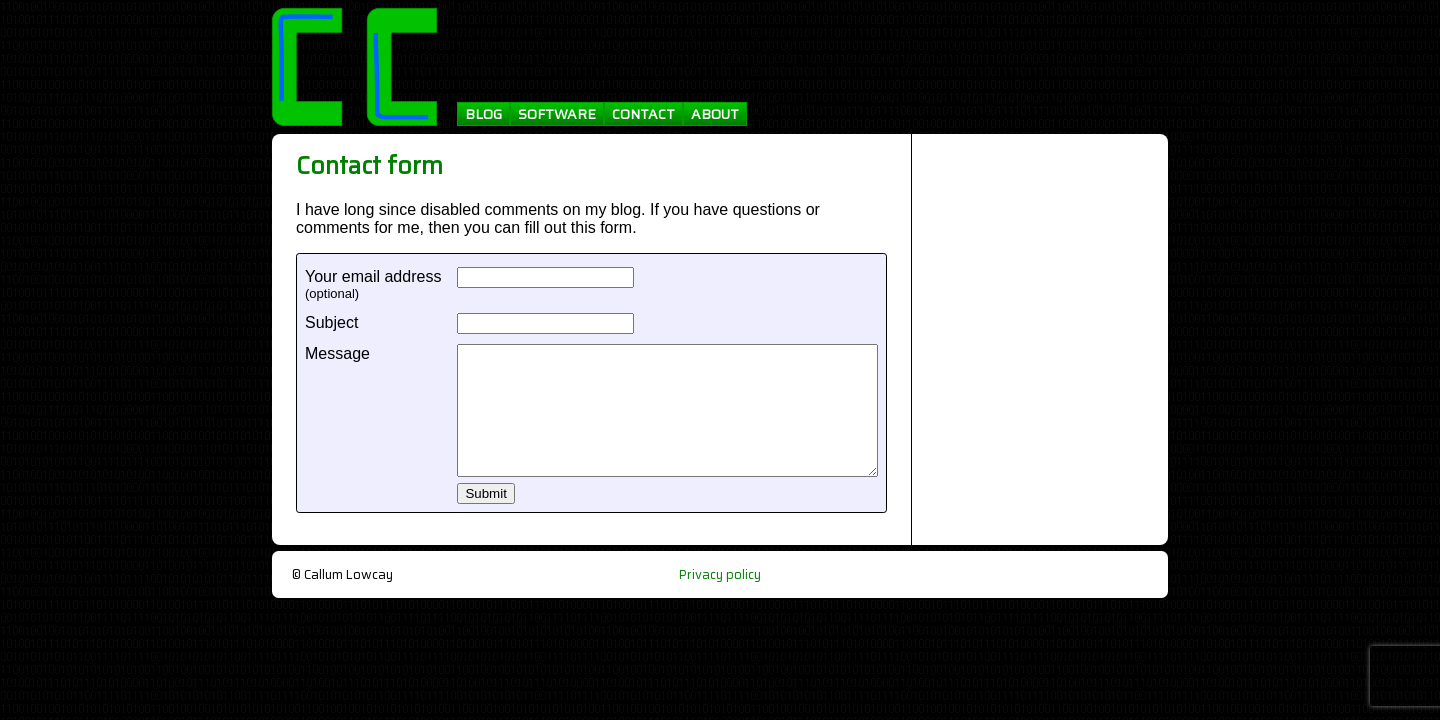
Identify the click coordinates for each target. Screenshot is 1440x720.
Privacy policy (720, 574)
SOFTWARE (557, 114)
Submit (485, 493)
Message (337, 353)
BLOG (483, 114)
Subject (331, 322)
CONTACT (643, 114)
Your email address (373, 276)
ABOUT (715, 114)
